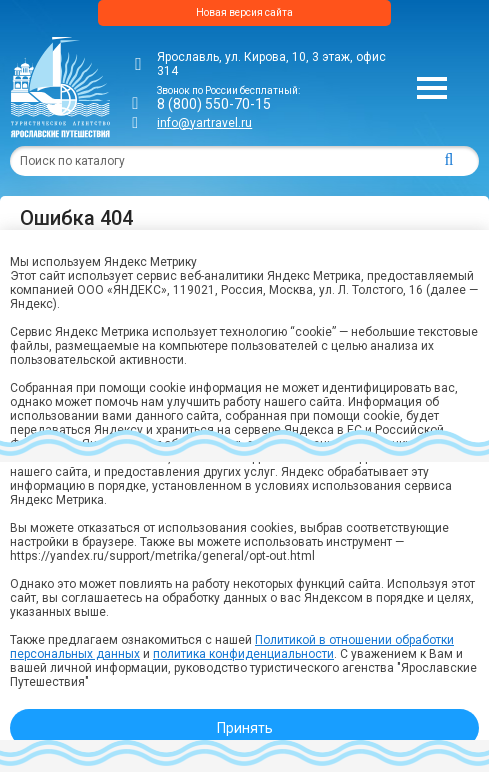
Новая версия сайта (244, 12)
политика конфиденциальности (243, 654)
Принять (245, 728)
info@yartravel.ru (204, 123)
